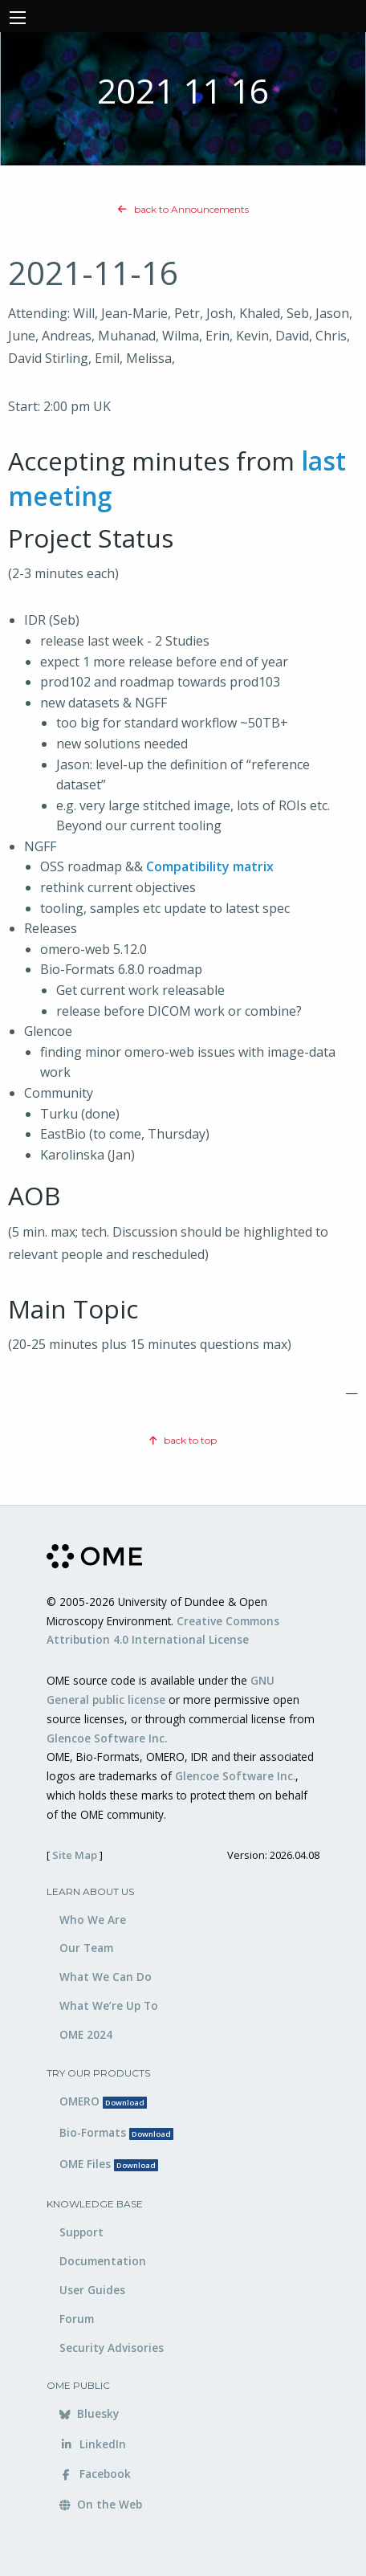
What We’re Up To (108, 2005)
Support (81, 2232)
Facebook (95, 2473)
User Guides (92, 2289)
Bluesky (89, 2413)
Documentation (102, 2260)
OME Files (108, 2163)
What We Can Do (105, 1976)
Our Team (86, 1947)
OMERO (103, 2101)
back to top (183, 1440)
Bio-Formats (116, 2132)
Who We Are (92, 1919)
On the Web (100, 2504)
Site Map (74, 1855)
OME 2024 (85, 2034)
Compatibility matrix (210, 866)
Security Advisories (111, 2347)
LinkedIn (92, 2444)
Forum (76, 2318)
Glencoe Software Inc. (107, 1738)
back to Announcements (183, 209)
